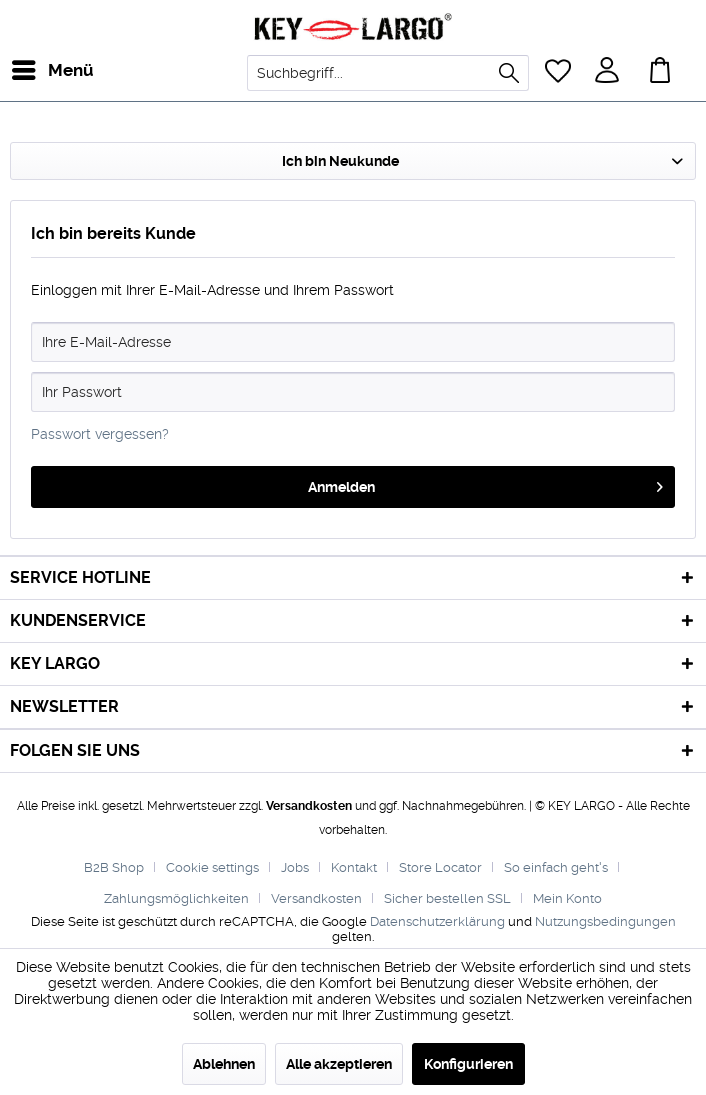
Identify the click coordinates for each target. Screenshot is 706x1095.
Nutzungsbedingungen (605, 921)
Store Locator (440, 867)
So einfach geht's (556, 867)
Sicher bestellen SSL (447, 898)
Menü (35, 67)
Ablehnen (224, 1064)
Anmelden (486, 483)
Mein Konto (567, 898)
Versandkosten (309, 806)
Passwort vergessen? (100, 434)
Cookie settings (212, 867)
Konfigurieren (468, 1064)
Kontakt (354, 867)
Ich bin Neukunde (340, 161)
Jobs (295, 867)
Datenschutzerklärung (437, 921)
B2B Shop (114, 867)
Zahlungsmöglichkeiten (176, 898)
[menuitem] (29, 70)
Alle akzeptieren (339, 1064)
